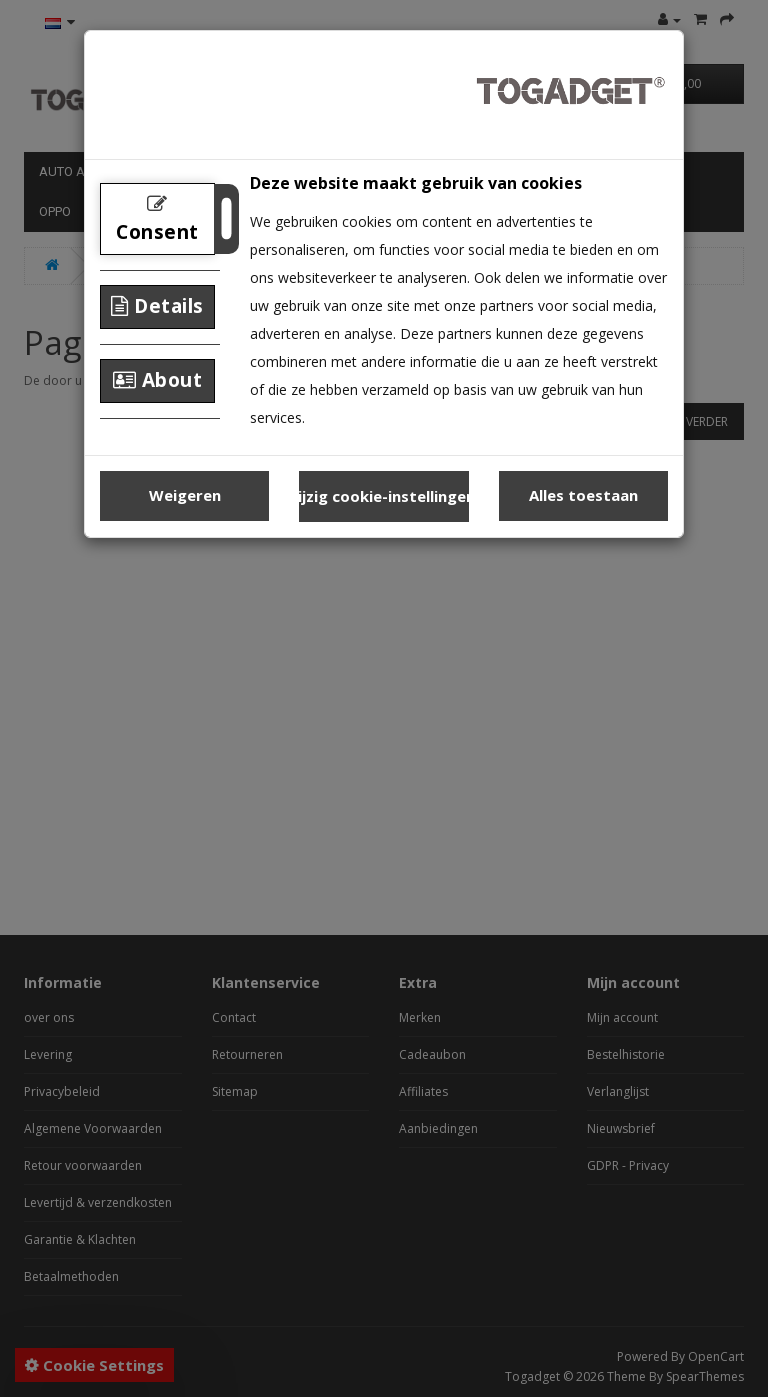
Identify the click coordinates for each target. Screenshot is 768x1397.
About (158, 380)
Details (157, 306)
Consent (157, 219)
